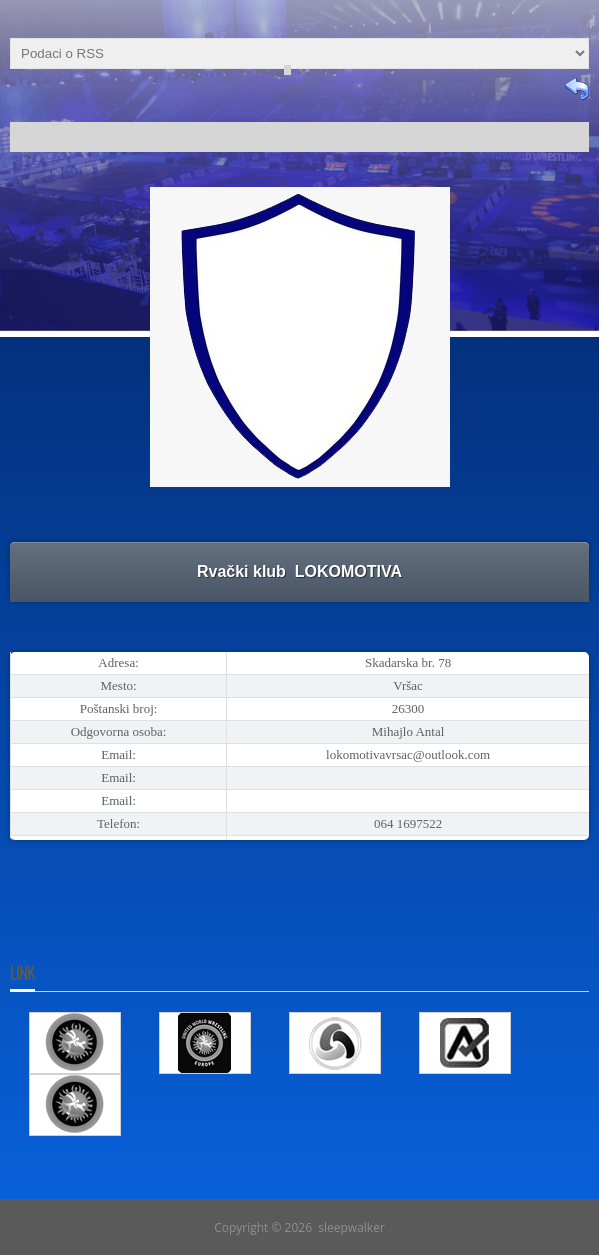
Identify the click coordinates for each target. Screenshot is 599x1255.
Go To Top (300, 1191)
